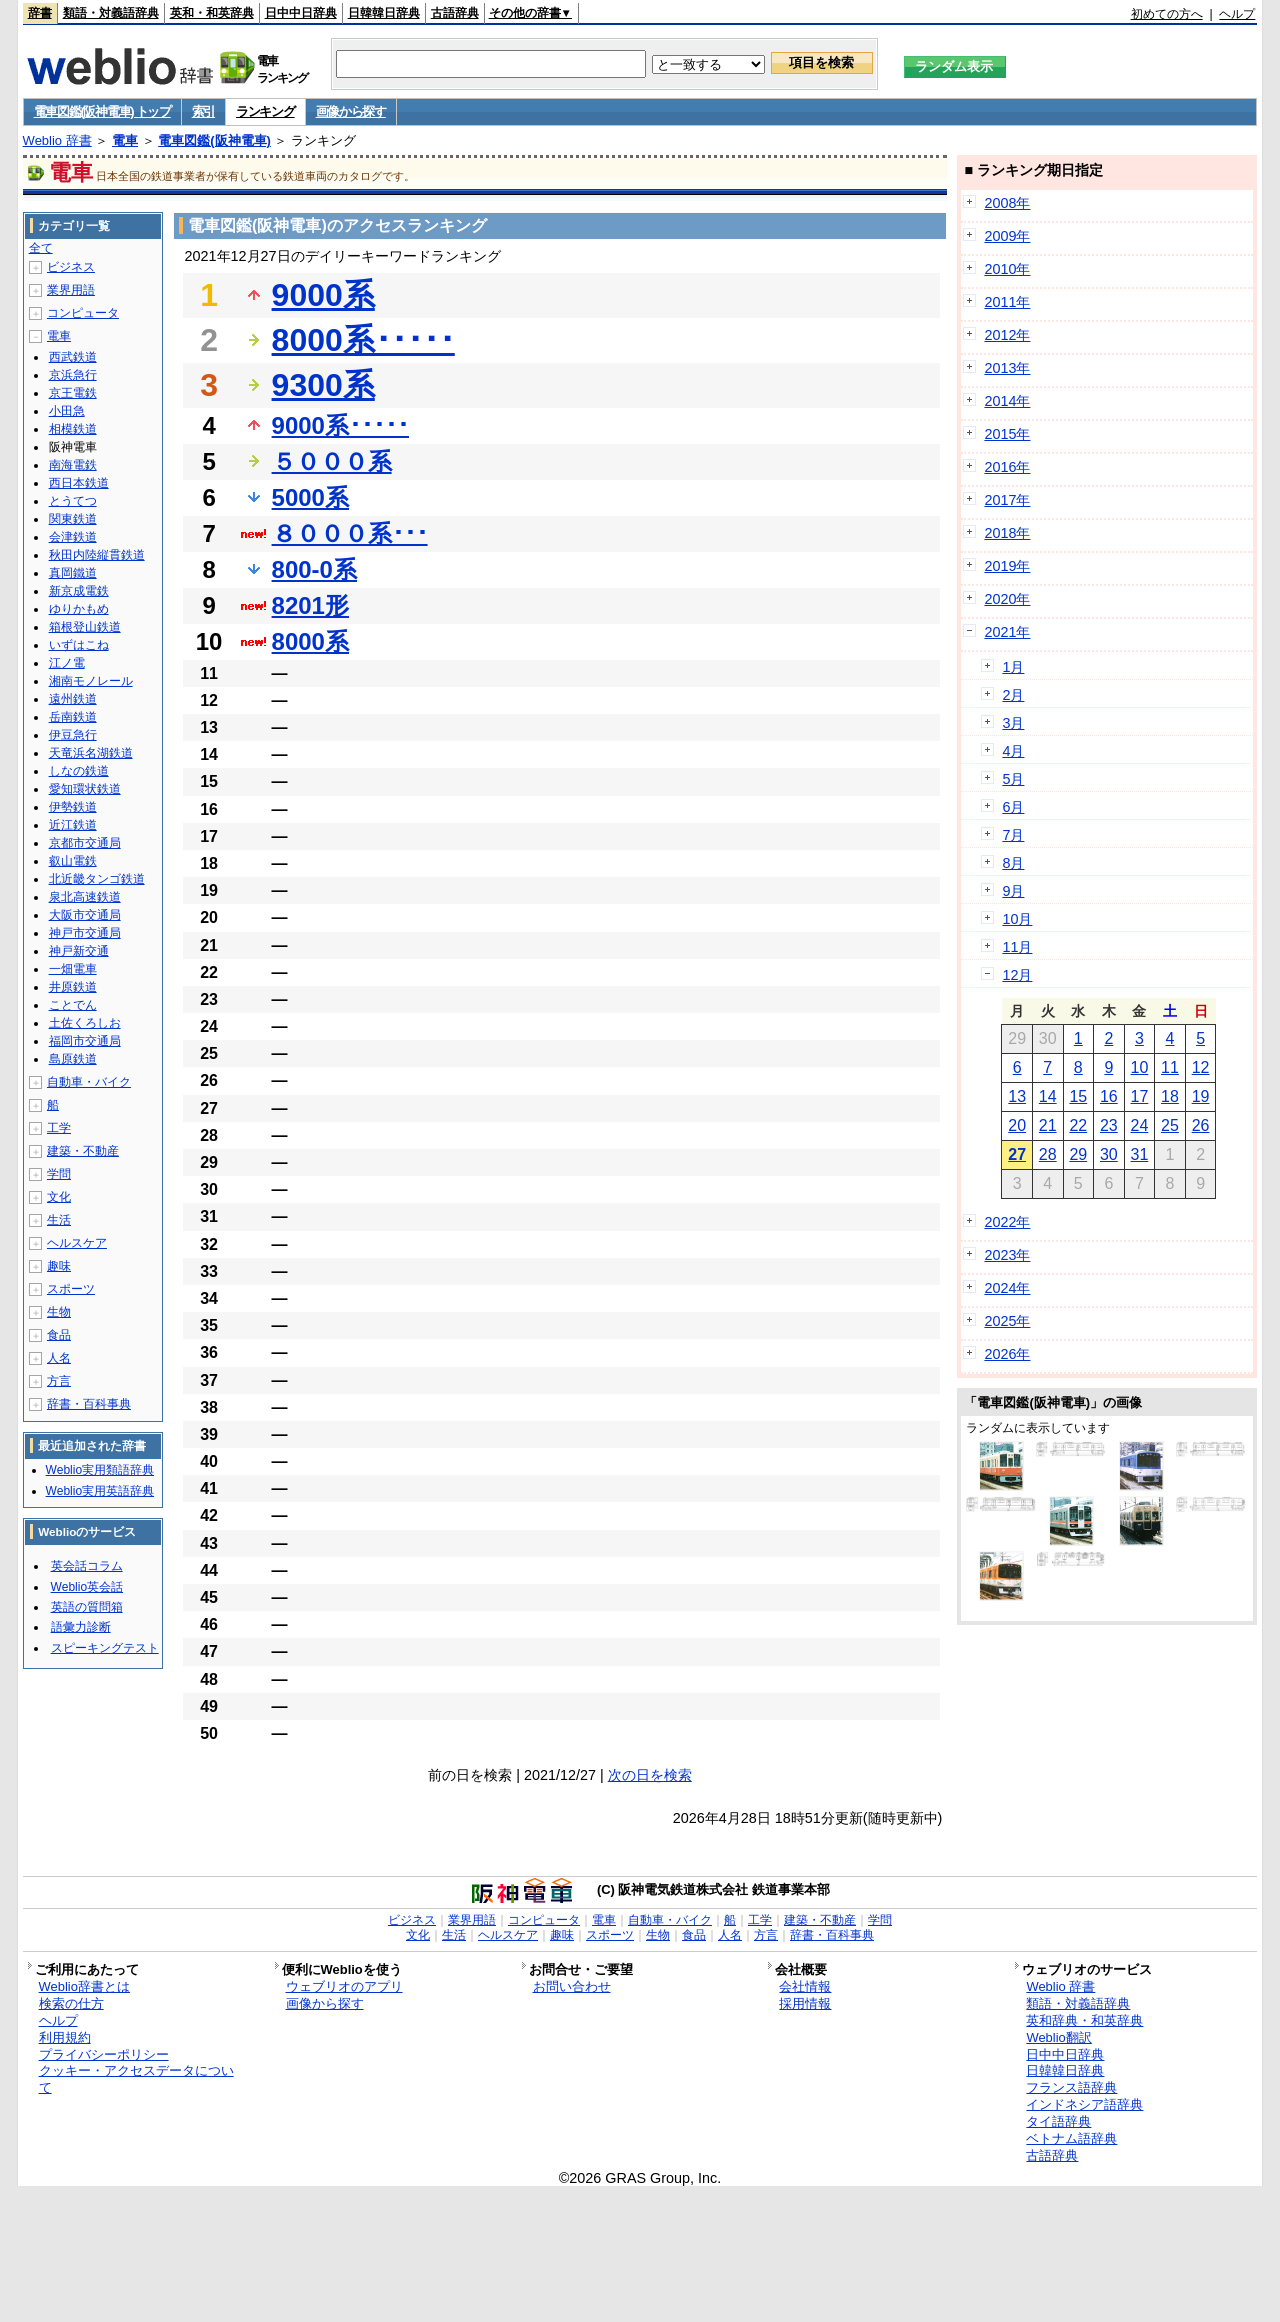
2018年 (1007, 533)
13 (1017, 1096)
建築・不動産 (83, 1151)
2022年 (1007, 1222)
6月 (1013, 807)
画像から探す (351, 111)
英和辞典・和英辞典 (1084, 2020)
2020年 (1007, 599)
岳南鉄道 (73, 717)
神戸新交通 (79, 951)
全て (41, 248)
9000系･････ (340, 425)
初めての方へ (1167, 14)
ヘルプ (1237, 14)
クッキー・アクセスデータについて (136, 2079)
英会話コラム (87, 1566)
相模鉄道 (73, 429)
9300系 (323, 385)
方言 (59, 1381)
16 (1109, 1096)
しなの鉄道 (79, 771)
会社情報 (805, 1986)
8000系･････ (363, 340)
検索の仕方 (71, 2003)
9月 (1013, 891)
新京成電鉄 (79, 591)
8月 (1013, 863)
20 (1017, 1125)
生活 (59, 1220)
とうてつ (73, 501)
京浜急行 (73, 375)
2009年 (1007, 236)
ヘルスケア (77, 1243)
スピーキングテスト (105, 1648)
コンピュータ (83, 313)
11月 (1017, 947)
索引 (203, 111)
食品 (59, 1335)
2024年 (1007, 1288)
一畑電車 (73, 969)
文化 (59, 1197)
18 (1170, 1096)
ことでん (73, 1005)
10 (1140, 1067)
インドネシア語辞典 (1084, 2104)
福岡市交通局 (85, 1041)
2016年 (1007, 467)
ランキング (265, 111)
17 (1140, 1096)
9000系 (323, 295)
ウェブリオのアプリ (344, 1986)
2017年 (1007, 500)
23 (1109, 1125)
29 (1078, 1154)
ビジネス (71, 267)
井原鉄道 (73, 987)
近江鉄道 (73, 825)
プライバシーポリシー (104, 2054)
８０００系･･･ (350, 533)
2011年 (1007, 302)
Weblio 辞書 (57, 140)
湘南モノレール (91, 681)
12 (1201, 1067)
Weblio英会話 (87, 1587)
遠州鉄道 (73, 699)
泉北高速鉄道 (85, 897)
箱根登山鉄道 (85, 627)
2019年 (1007, 566)
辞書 (40, 13)
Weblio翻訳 (1058, 2037)
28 (1048, 1154)
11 (1170, 1067)
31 (1140, 1154)
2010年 (1007, 269)
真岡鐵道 (73, 573)
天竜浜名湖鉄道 (91, 753)
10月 (1017, 919)
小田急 (67, 411)
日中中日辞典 (301, 13)
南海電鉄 (73, 465)
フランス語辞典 (1071, 2087)
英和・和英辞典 (212, 13)
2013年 (1007, 368)
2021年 (1007, 632)
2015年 (1007, 434)
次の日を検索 (650, 1775)
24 (1140, 1125)
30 (1109, 1154)
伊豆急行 (73, 735)
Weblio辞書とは (84, 1986)
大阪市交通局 (85, 915)
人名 (59, 1358)
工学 (59, 1128)
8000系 (310, 641)
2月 (1013, 695)
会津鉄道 (73, 537)
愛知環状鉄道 (85, 789)
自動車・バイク (89, 1082)
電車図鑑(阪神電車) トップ (102, 111)
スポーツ (71, 1289)
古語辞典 (455, 13)
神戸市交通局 (85, 933)
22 (1078, 1125)
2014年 (1007, 401)
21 (1048, 1125)
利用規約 (65, 2037)
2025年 (1007, 1321)
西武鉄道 (73, 357)
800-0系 (314, 569)
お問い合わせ (572, 1986)
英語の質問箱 (87, 1607)
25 (1170, 1125)
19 (1201, 1096)
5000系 (310, 497)
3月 (1013, 723)
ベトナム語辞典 (1071, 2138)
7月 (1013, 835)
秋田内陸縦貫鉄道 (97, 555)
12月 (1017, 975)
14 (1048, 1096)
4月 (1013, 751)
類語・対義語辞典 (111, 13)
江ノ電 (67, 663)
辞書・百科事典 (89, 1404)
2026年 (1007, 1354)
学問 (59, 1174)
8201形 (310, 605)
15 (1078, 1096)
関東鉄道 (73, 519)
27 (1017, 1154)
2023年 (1007, 1255)
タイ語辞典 (1058, 2121)
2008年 (1007, 203)
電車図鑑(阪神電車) (214, 140)
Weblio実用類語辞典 (100, 1470)
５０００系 (332, 461)
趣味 (59, 1266)
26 (1201, 1125)
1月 (1013, 667)
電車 (125, 140)
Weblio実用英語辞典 (100, 1491)
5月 (1013, 779)
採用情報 (805, 2003)
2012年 (1007, 335)
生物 (59, 1312)
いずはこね (79, 645)
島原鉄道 (73, 1059)
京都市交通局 (85, 843)
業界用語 (71, 290)
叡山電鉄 (73, 861)
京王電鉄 (73, 393)
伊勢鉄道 (73, 807)
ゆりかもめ (79, 609)
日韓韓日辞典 (384, 13)
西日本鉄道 (79, 483)
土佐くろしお (85, 1023)
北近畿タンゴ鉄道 (97, 879)
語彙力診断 (81, 1627)
